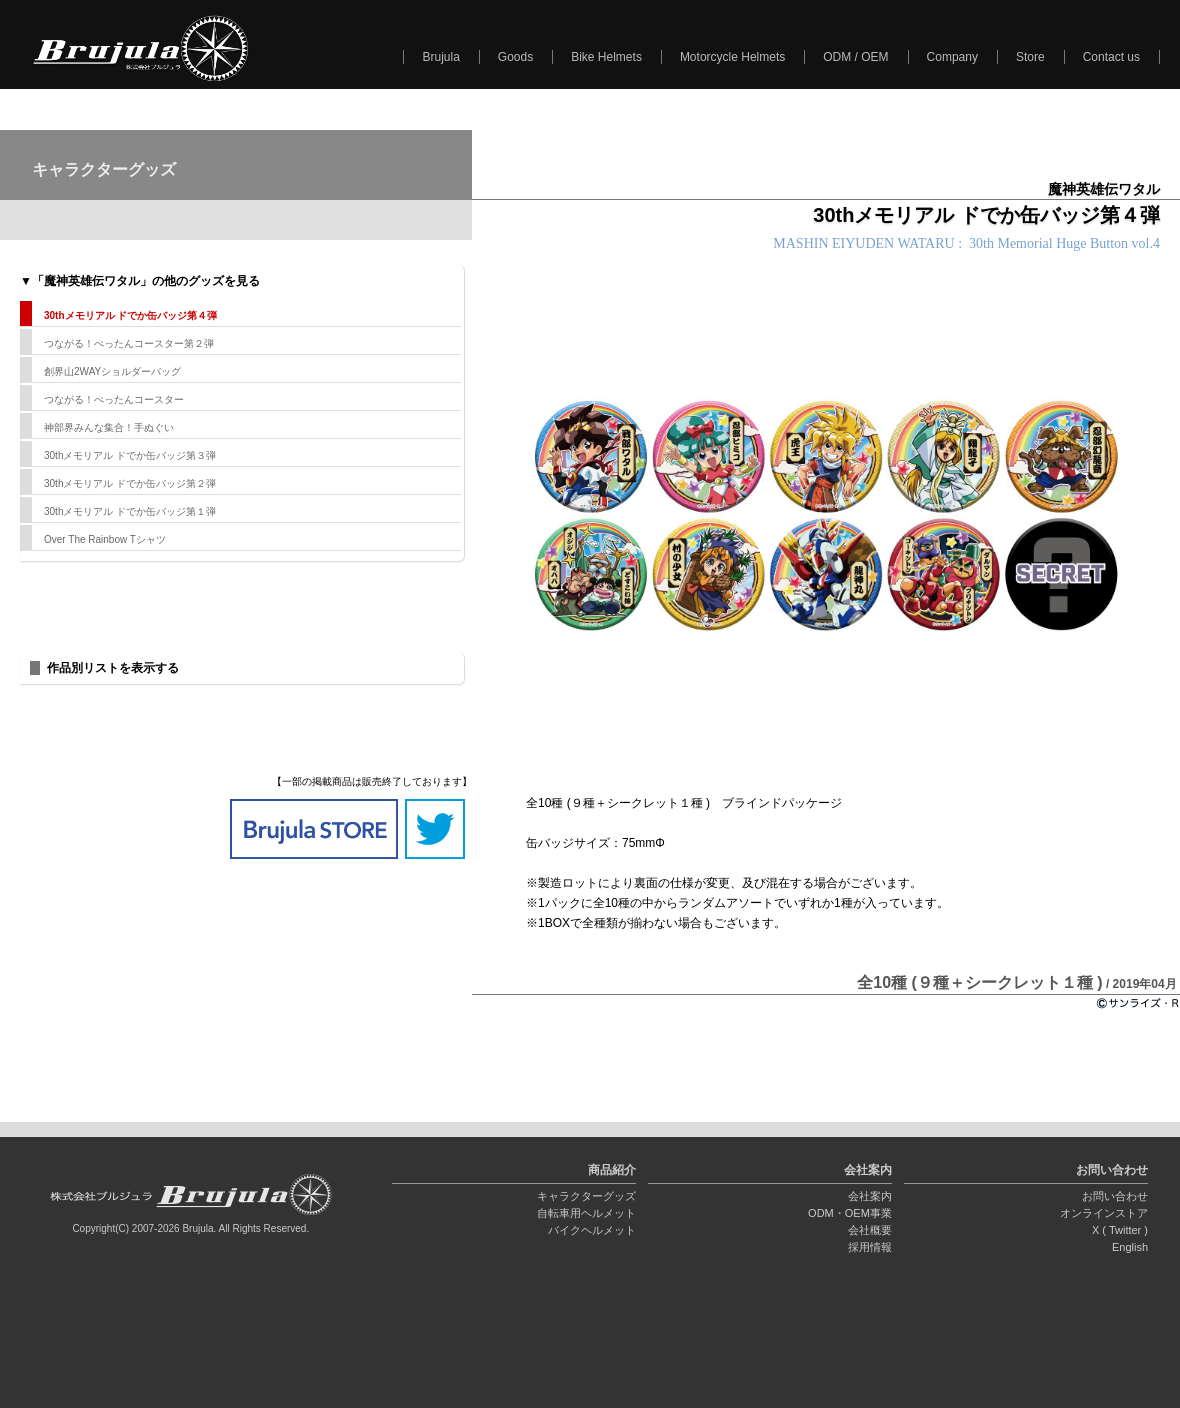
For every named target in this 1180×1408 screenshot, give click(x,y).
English (1130, 1247)
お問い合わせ (1115, 1196)
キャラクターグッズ (586, 1196)
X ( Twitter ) (1120, 1230)
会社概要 (870, 1230)
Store (1030, 57)
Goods (515, 57)
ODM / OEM (855, 57)
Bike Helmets (606, 57)
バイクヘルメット (592, 1230)
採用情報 (870, 1247)
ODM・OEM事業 (850, 1213)
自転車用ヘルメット (586, 1213)
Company (952, 57)
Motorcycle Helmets (732, 57)
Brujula (440, 57)
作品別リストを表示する (113, 668)
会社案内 (870, 1196)
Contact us (1111, 57)
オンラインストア (1104, 1213)
